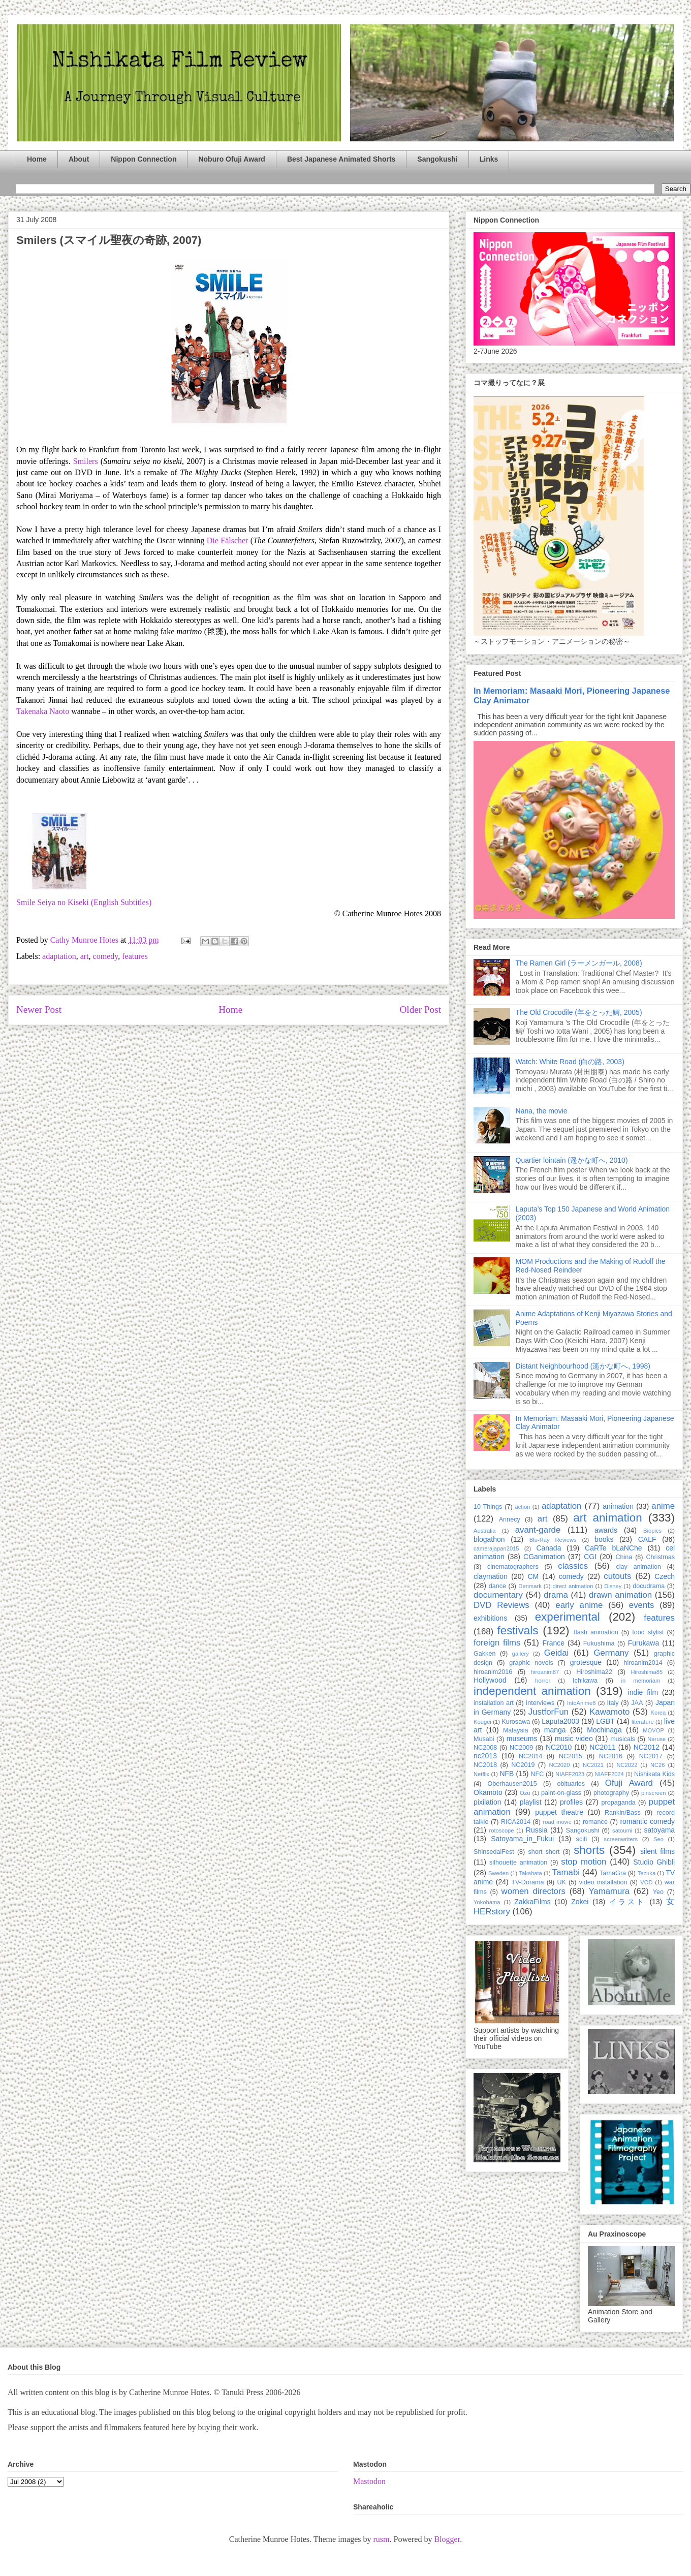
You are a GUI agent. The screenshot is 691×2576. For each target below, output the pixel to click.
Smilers (85, 461)
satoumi (622, 1830)
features (135, 956)
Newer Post (38, 1009)
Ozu (525, 1793)
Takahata (530, 1873)
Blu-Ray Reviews (553, 1540)
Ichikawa (585, 1680)
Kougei (482, 1722)
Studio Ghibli (654, 1862)
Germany (611, 1653)
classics (573, 1566)
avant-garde (538, 1530)
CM (533, 1576)
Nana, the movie (542, 1111)
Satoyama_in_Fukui (522, 1839)
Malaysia (515, 1730)
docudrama (649, 1586)
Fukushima (599, 1643)
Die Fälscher (227, 540)
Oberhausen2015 (512, 1783)
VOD (646, 1882)
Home (37, 159)
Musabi (484, 1739)
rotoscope (501, 1830)
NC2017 (651, 1756)
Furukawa (643, 1643)
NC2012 (646, 1747)
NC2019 (523, 1764)
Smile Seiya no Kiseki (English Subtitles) (83, 902)
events (641, 1605)
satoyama (659, 1830)
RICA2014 (515, 1821)
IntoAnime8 (581, 1703)
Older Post (420, 1009)
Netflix (481, 1774)
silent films (657, 1851)
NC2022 (626, 1765)
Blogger (447, 2539)
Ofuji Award (629, 1783)
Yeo (658, 1892)
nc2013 (485, 1756)
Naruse (656, 1739)
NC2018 (485, 1764)
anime (663, 1506)
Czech (664, 1576)
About (79, 159)
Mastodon (369, 2481)
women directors (533, 1891)
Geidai (556, 1653)
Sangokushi (437, 159)
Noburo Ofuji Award (231, 159)
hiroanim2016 (493, 1671)
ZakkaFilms (532, 1902)
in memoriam (641, 1681)
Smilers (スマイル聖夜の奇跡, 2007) (108, 240)
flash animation (596, 1632)
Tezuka (646, 1873)
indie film (643, 1692)
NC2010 (559, 1747)
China (623, 1557)
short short (543, 1851)
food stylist (648, 1632)
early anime (579, 1605)
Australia (485, 1531)
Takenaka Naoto (42, 711)
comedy (105, 956)
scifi (581, 1839)
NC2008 (485, 1747)
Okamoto (488, 1792)
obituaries (571, 1783)
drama (556, 1595)
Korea (658, 1713)
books (603, 1539)
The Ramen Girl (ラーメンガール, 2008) (579, 963)
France (554, 1643)
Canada (548, 1548)
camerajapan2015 (496, 1548)
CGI (590, 1557)
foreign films (497, 1643)
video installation (603, 1882)
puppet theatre (559, 1812)
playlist (531, 1802)
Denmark (529, 1586)
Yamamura (609, 1891)
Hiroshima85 (647, 1672)
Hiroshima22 (594, 1671)
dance (497, 1586)
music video (574, 1738)
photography (611, 1792)
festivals (517, 1630)
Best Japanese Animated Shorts (341, 159)
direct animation (573, 1586)
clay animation (638, 1566)
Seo (658, 1839)
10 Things (488, 1506)
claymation (491, 1576)
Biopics (652, 1531)
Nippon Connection (143, 159)
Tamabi (566, 1872)
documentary (498, 1595)
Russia (537, 1830)
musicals (622, 1739)
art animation (607, 1517)
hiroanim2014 (643, 1662)
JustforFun (548, 1712)
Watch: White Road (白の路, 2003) (570, 1062)
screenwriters (621, 1839)
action (522, 1507)
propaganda (618, 1802)
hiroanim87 (545, 1672)
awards (605, 1530)
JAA (637, 1702)
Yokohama (487, 1902)
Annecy (509, 1519)
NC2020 (559, 1765)
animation (618, 1506)
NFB (506, 1774)
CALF (647, 1539)
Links (489, 159)
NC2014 (530, 1756)
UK (561, 1882)
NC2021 (593, 1765)
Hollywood (490, 1680)
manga (555, 1730)
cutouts (617, 1576)
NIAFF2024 (609, 1774)
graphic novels (531, 1662)
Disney (612, 1586)
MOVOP (653, 1730)
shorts (589, 1850)
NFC (537, 1774)
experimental (567, 1616)
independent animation (532, 1691)
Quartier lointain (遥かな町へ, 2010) (572, 1160)
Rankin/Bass (623, 1812)
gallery (520, 1654)
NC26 (657, 1765)
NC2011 (602, 1747)
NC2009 (521, 1747)
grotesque (586, 1662)
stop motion (583, 1862)
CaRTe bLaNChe (613, 1548)
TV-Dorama (527, 1882)
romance (595, 1821)
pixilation (487, 1802)
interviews (540, 1702)
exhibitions (490, 1618)
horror (542, 1681)
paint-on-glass (561, 1792)
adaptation (59, 956)
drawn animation (620, 1595)
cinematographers (513, 1566)
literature (643, 1722)
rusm (381, 2539)
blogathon (489, 1539)
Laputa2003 (560, 1721)
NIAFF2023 (569, 1774)
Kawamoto (609, 1712)
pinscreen (653, 1793)
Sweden (498, 1873)
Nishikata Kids (654, 1774)
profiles (571, 1802)
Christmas (660, 1557)
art (84, 956)
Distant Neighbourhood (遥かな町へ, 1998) (583, 1366)
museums (522, 1738)
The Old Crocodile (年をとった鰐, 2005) (579, 1012)
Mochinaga (604, 1730)
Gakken (484, 1653)
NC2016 (610, 1756)
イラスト (627, 1902)
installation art (494, 1702)
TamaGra (613, 1873)
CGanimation (544, 1557)
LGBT (605, 1721)
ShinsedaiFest (494, 1851)
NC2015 (570, 1756)
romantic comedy (647, 1821)
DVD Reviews (501, 1605)
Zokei (579, 1902)
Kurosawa (515, 1721)
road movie (557, 1822)
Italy (613, 1702)
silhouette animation (518, 1862)
